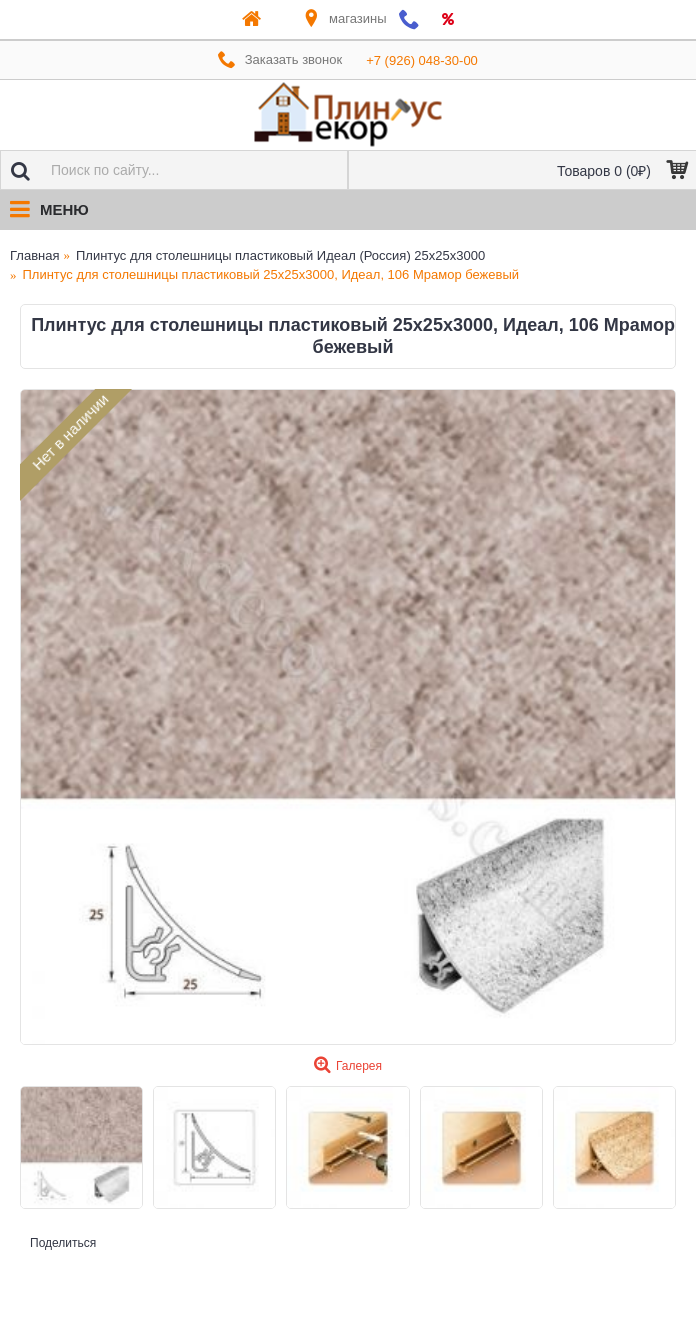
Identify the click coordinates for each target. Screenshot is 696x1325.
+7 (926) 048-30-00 (422, 60)
